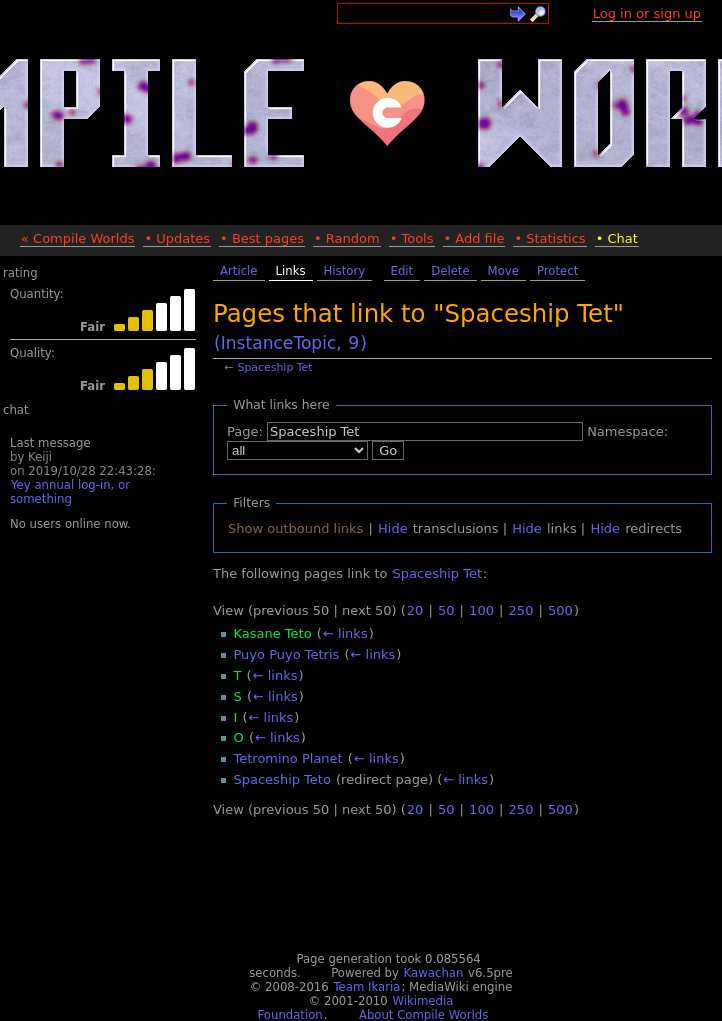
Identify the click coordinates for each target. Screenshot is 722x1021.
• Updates (177, 238)
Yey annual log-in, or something (70, 492)
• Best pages (262, 238)
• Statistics (549, 238)
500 (560, 610)
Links (291, 271)
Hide (393, 528)
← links (345, 633)
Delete (450, 271)
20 (415, 610)
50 (446, 610)
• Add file (474, 238)
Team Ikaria (366, 987)
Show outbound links (295, 528)
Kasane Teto (273, 633)
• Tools (412, 238)
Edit (402, 271)
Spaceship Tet (275, 367)
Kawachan (434, 973)
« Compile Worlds (77, 238)
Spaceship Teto (282, 779)
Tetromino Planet (288, 758)
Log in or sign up (647, 13)
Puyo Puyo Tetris (287, 654)
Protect (557, 271)
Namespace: (627, 431)
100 (481, 610)
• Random (347, 238)
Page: (245, 431)
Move (503, 271)
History (345, 271)
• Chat (617, 238)
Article (239, 271)
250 (521, 610)
